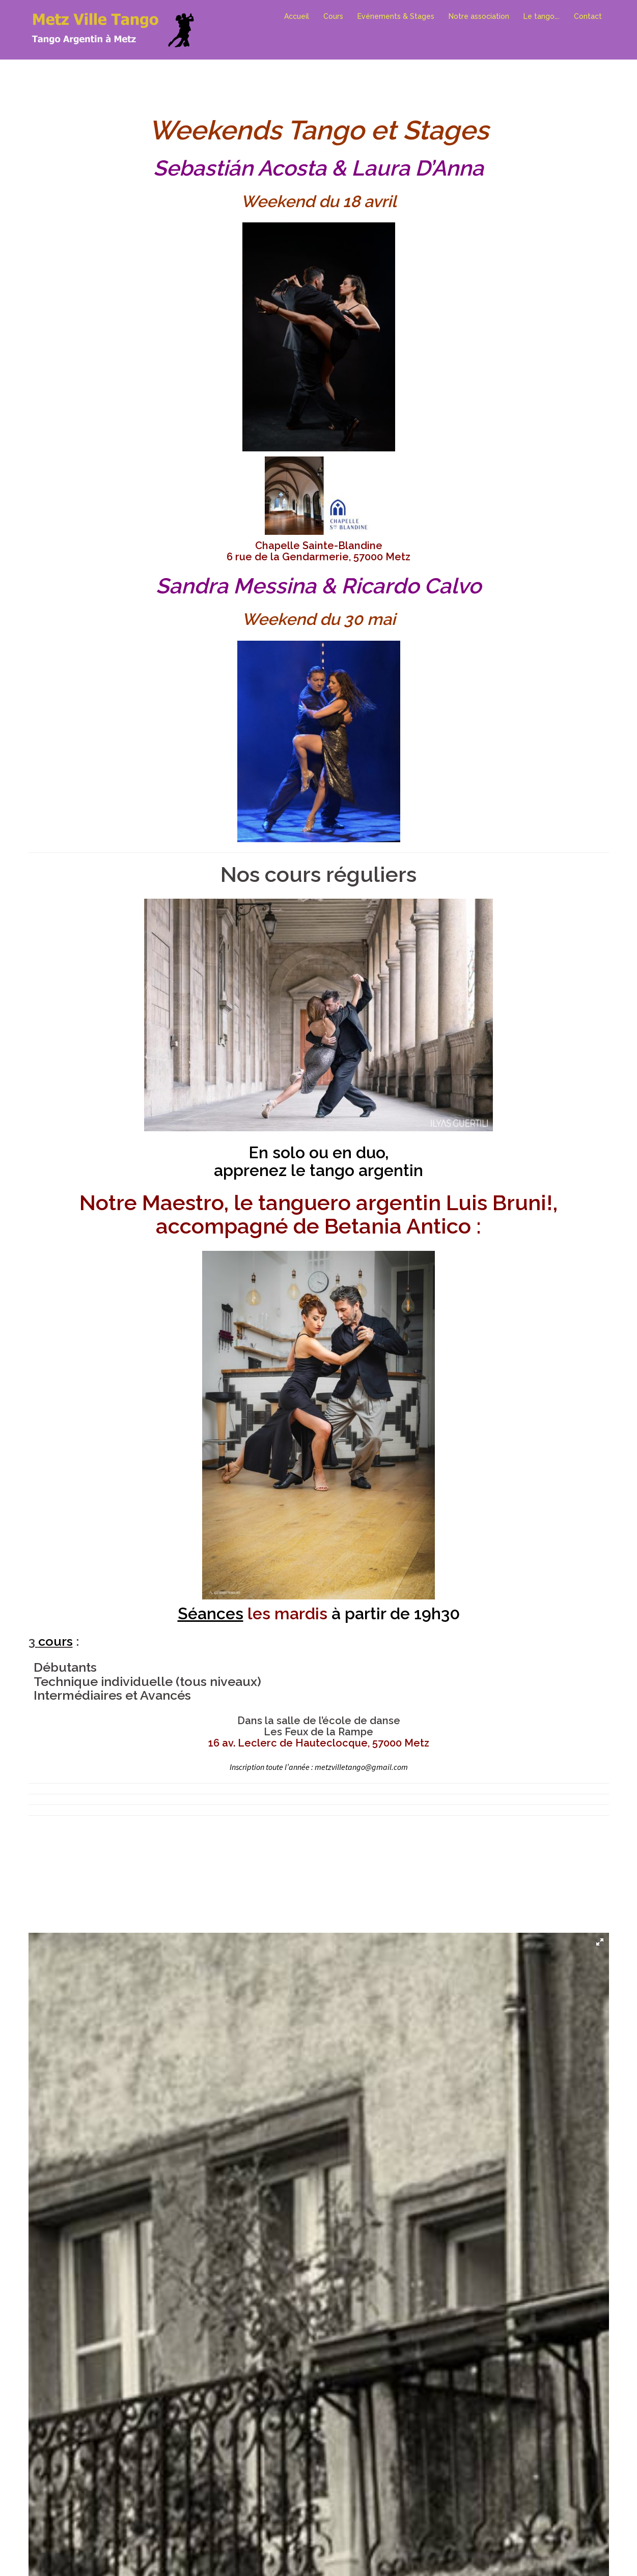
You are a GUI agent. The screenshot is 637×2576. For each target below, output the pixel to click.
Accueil (296, 16)
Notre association (479, 16)
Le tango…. (541, 16)
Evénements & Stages (395, 16)
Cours (333, 16)
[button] (600, 1942)
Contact (588, 16)
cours (55, 1641)
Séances (210, 1613)
